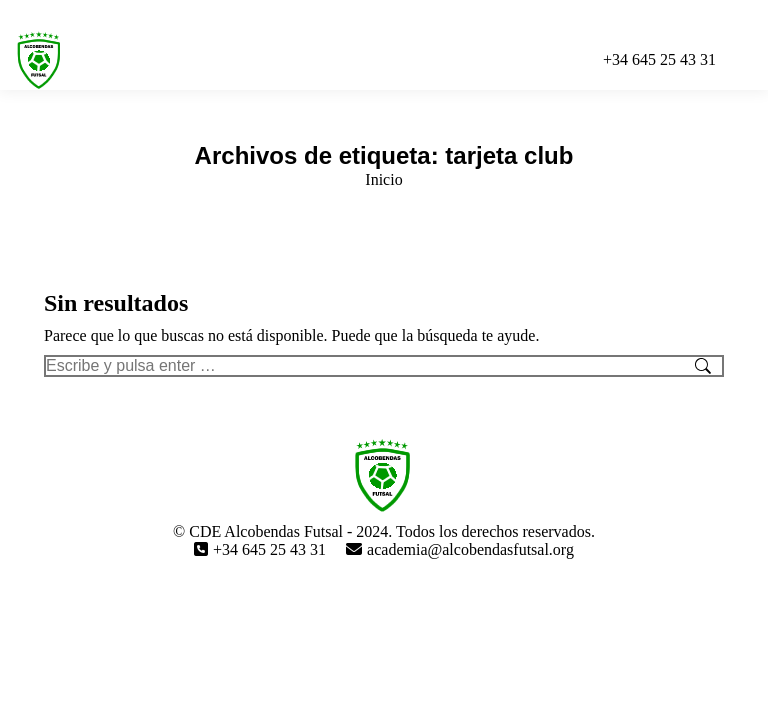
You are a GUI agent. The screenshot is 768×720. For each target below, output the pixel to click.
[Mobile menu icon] (747, 60)
